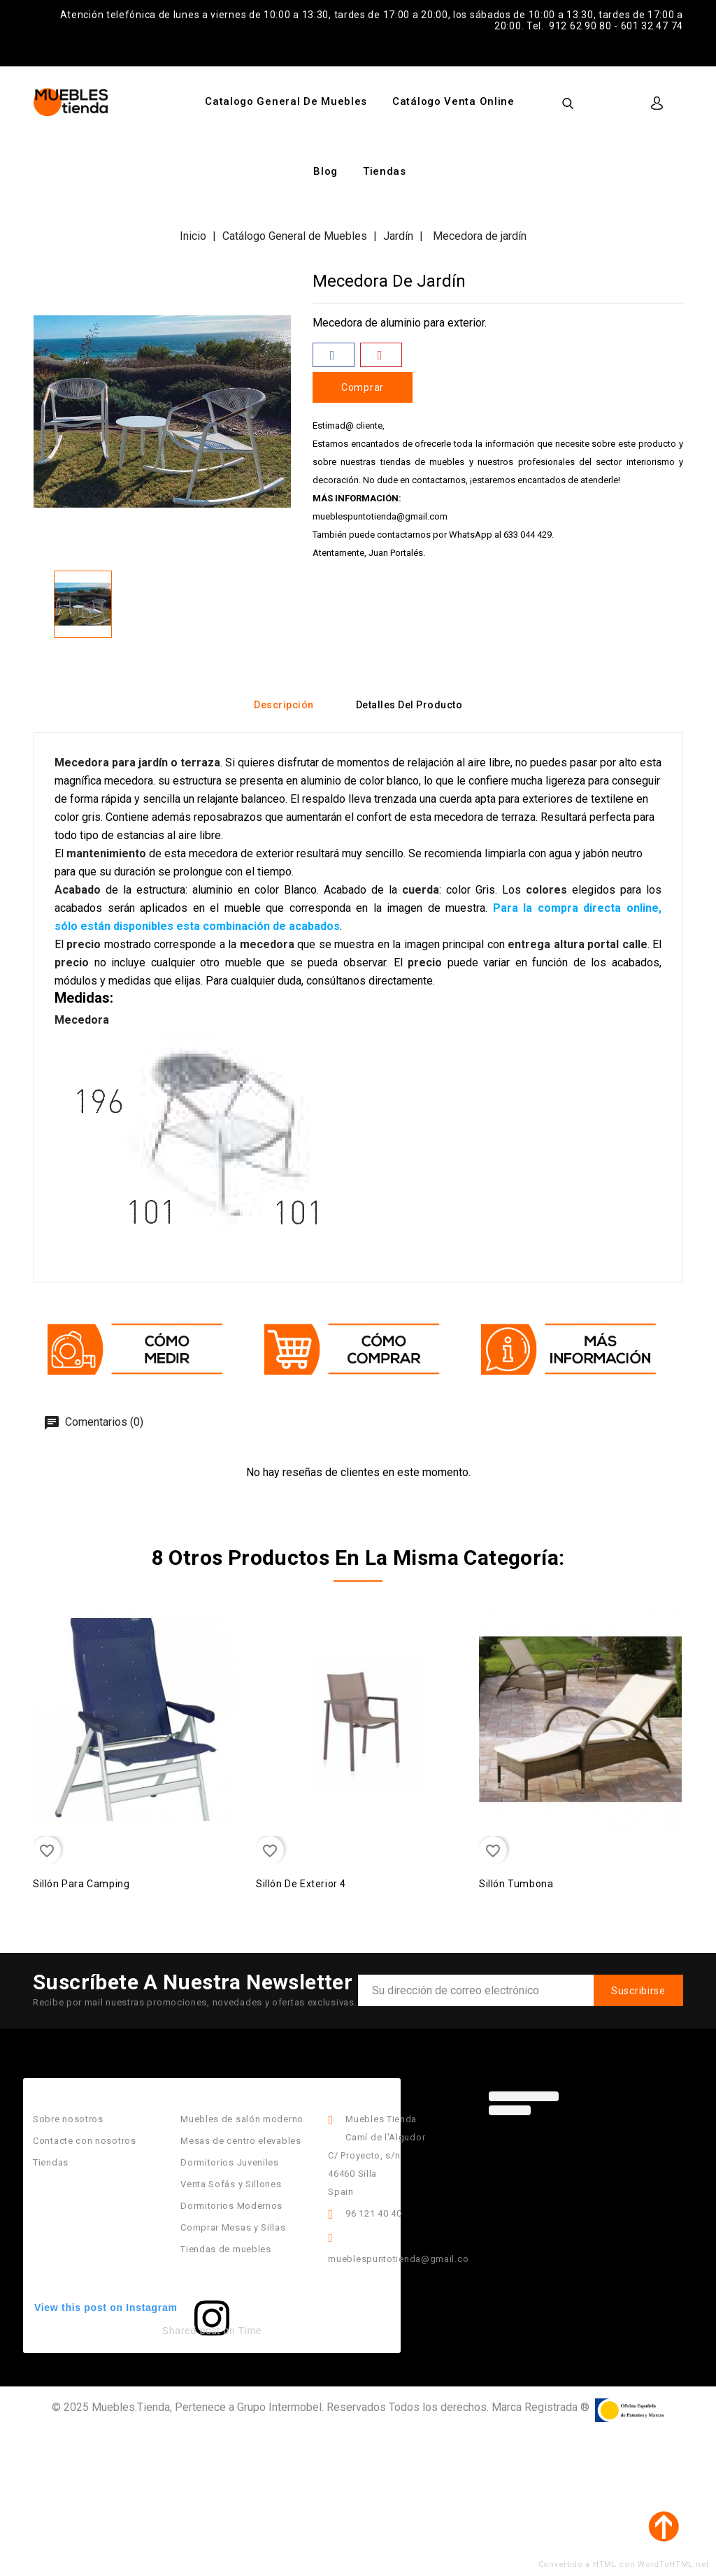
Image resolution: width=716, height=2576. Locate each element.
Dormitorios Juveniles (229, 2162)
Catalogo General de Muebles (286, 101)
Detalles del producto (409, 704)
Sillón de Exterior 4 (301, 1883)
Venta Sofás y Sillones (230, 2184)
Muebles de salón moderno (241, 2119)
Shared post (191, 2330)
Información (360, 2087)
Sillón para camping (81, 1883)
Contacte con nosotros (84, 2140)
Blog (325, 171)
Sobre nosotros (68, 2119)
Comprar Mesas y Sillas (232, 2227)
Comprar (362, 387)
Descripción (284, 704)
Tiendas (384, 171)
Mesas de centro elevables (240, 2140)
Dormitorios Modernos (231, 2206)
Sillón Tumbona (516, 1883)
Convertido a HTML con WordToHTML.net (623, 2564)
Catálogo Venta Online (453, 101)
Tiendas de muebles (225, 2249)
